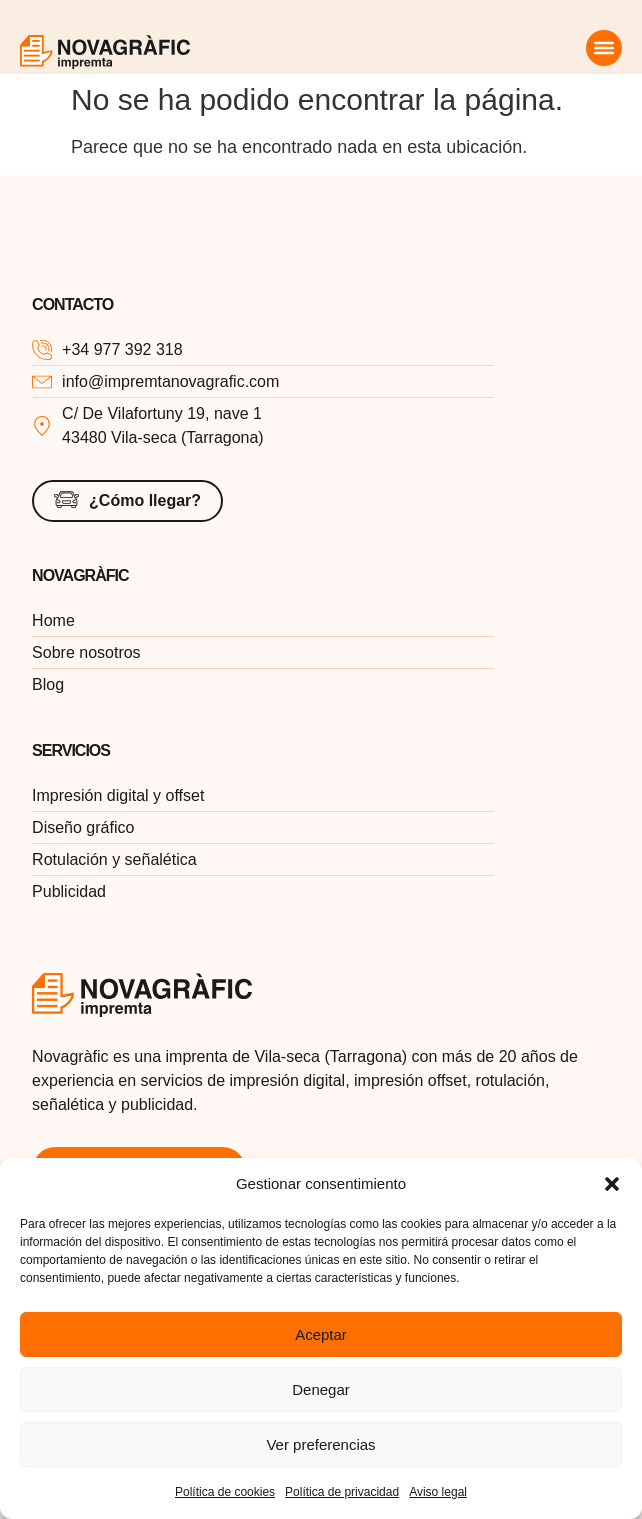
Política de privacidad (342, 1492)
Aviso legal (438, 1492)
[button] (612, 1184)
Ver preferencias (320, 1444)
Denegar (321, 1389)
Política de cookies (225, 1492)
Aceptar (321, 1334)
